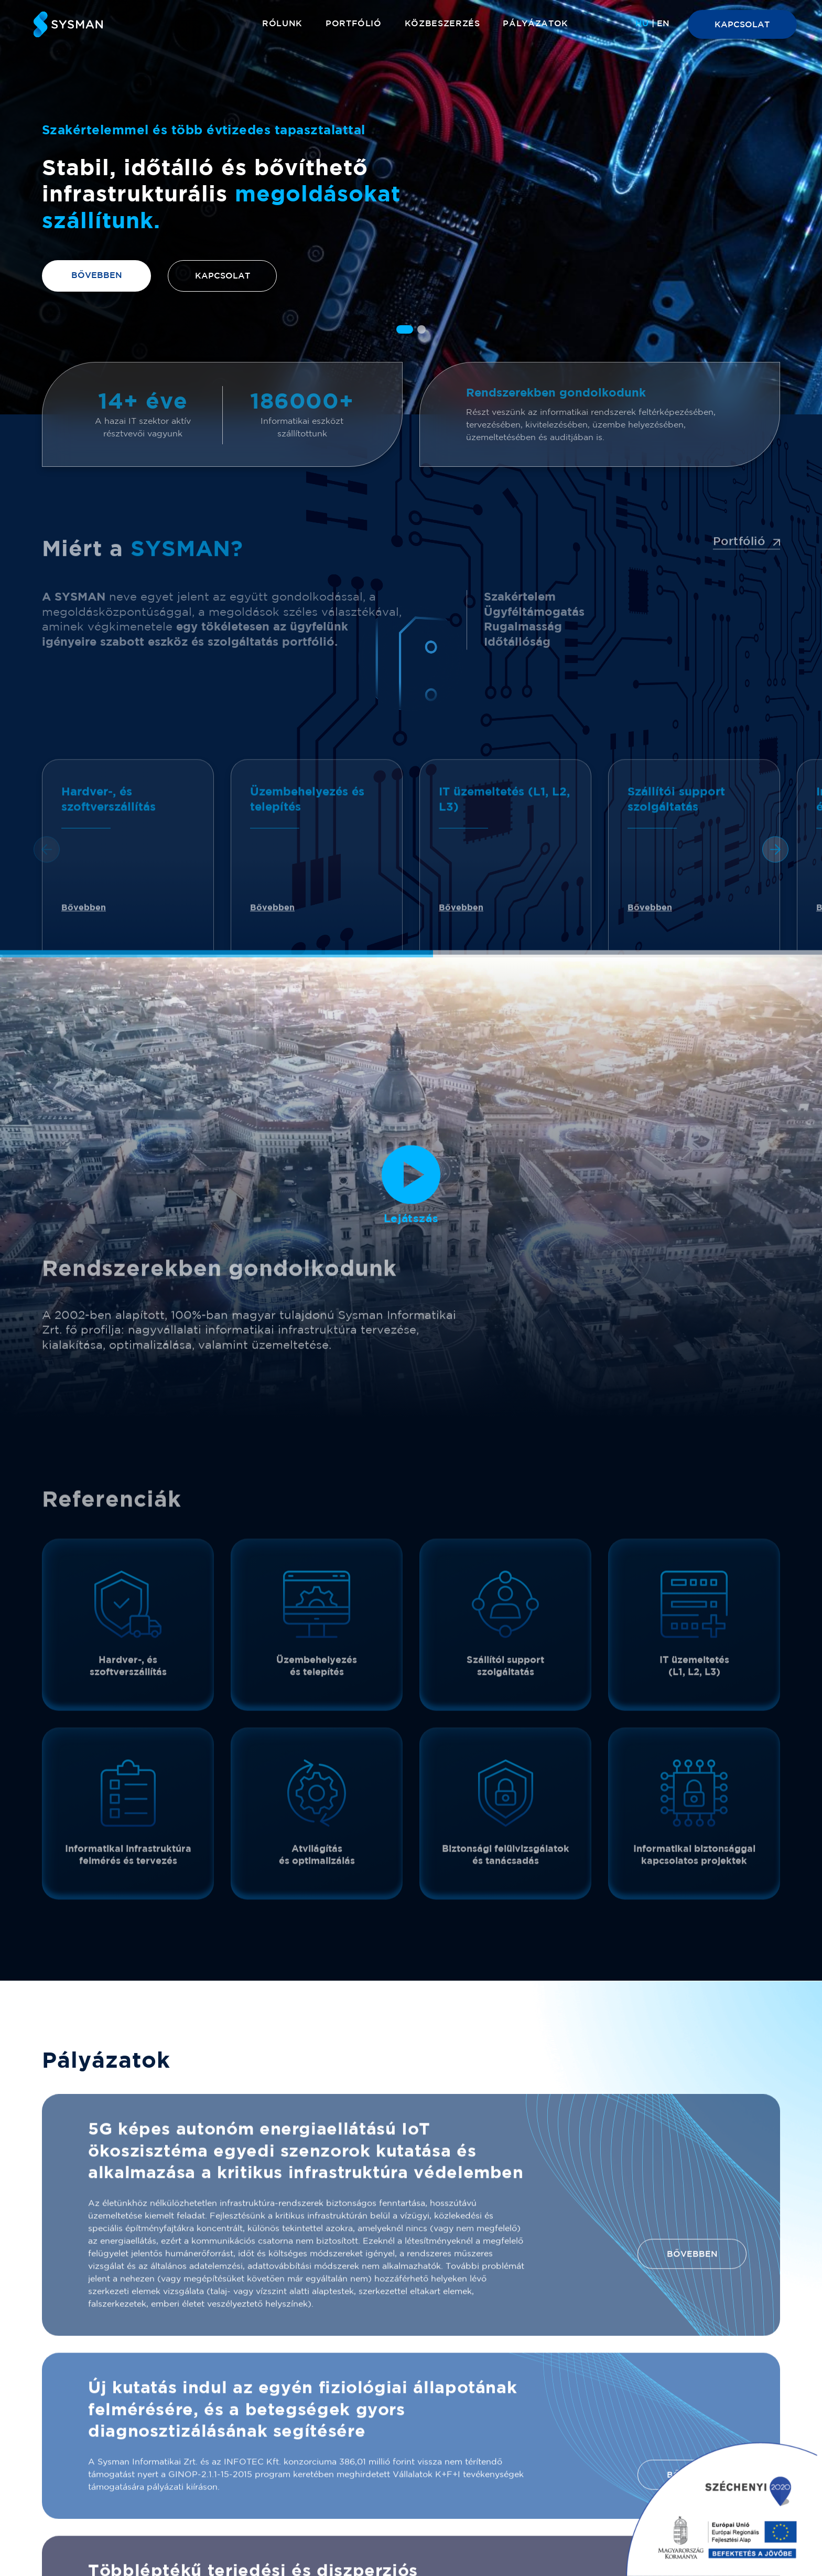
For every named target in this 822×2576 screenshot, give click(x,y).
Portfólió (354, 24)
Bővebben (96, 276)
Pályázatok (535, 24)
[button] (404, 329)
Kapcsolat (222, 276)
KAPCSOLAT (742, 25)
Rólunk (282, 24)
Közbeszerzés (442, 24)
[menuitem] (641, 24)
